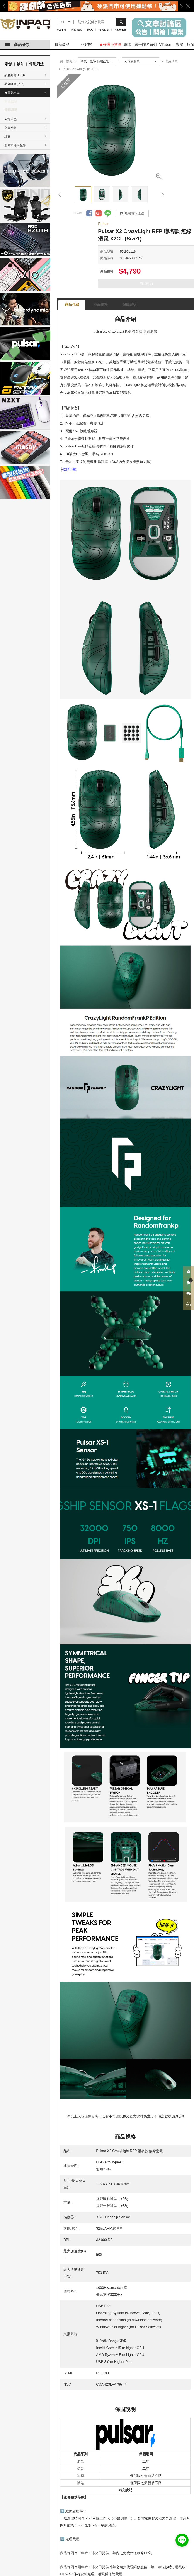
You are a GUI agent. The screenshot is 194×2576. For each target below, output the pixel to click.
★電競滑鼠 (12, 92)
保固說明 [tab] (129, 304)
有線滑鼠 (10, 101)
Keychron (120, 29)
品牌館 (86, 44)
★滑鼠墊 (10, 119)
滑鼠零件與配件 (15, 145)
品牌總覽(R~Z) (14, 84)
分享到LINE (107, 213)
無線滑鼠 (76, 29)
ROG (90, 29)
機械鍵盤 (104, 29)
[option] (93, 6)
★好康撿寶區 (110, 44)
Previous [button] (5, 6)
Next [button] (179, 6)
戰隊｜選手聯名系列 (140, 44)
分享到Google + (98, 213)
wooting (61, 29)
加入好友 (182, 2540)
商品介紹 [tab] (72, 304)
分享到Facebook (89, 213)
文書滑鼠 (10, 128)
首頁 (69, 61)
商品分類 (17, 44)
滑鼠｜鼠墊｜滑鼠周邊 (24, 64)
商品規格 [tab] (101, 304)
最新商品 (62, 44)
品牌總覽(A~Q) (14, 75)
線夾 (7, 136)
